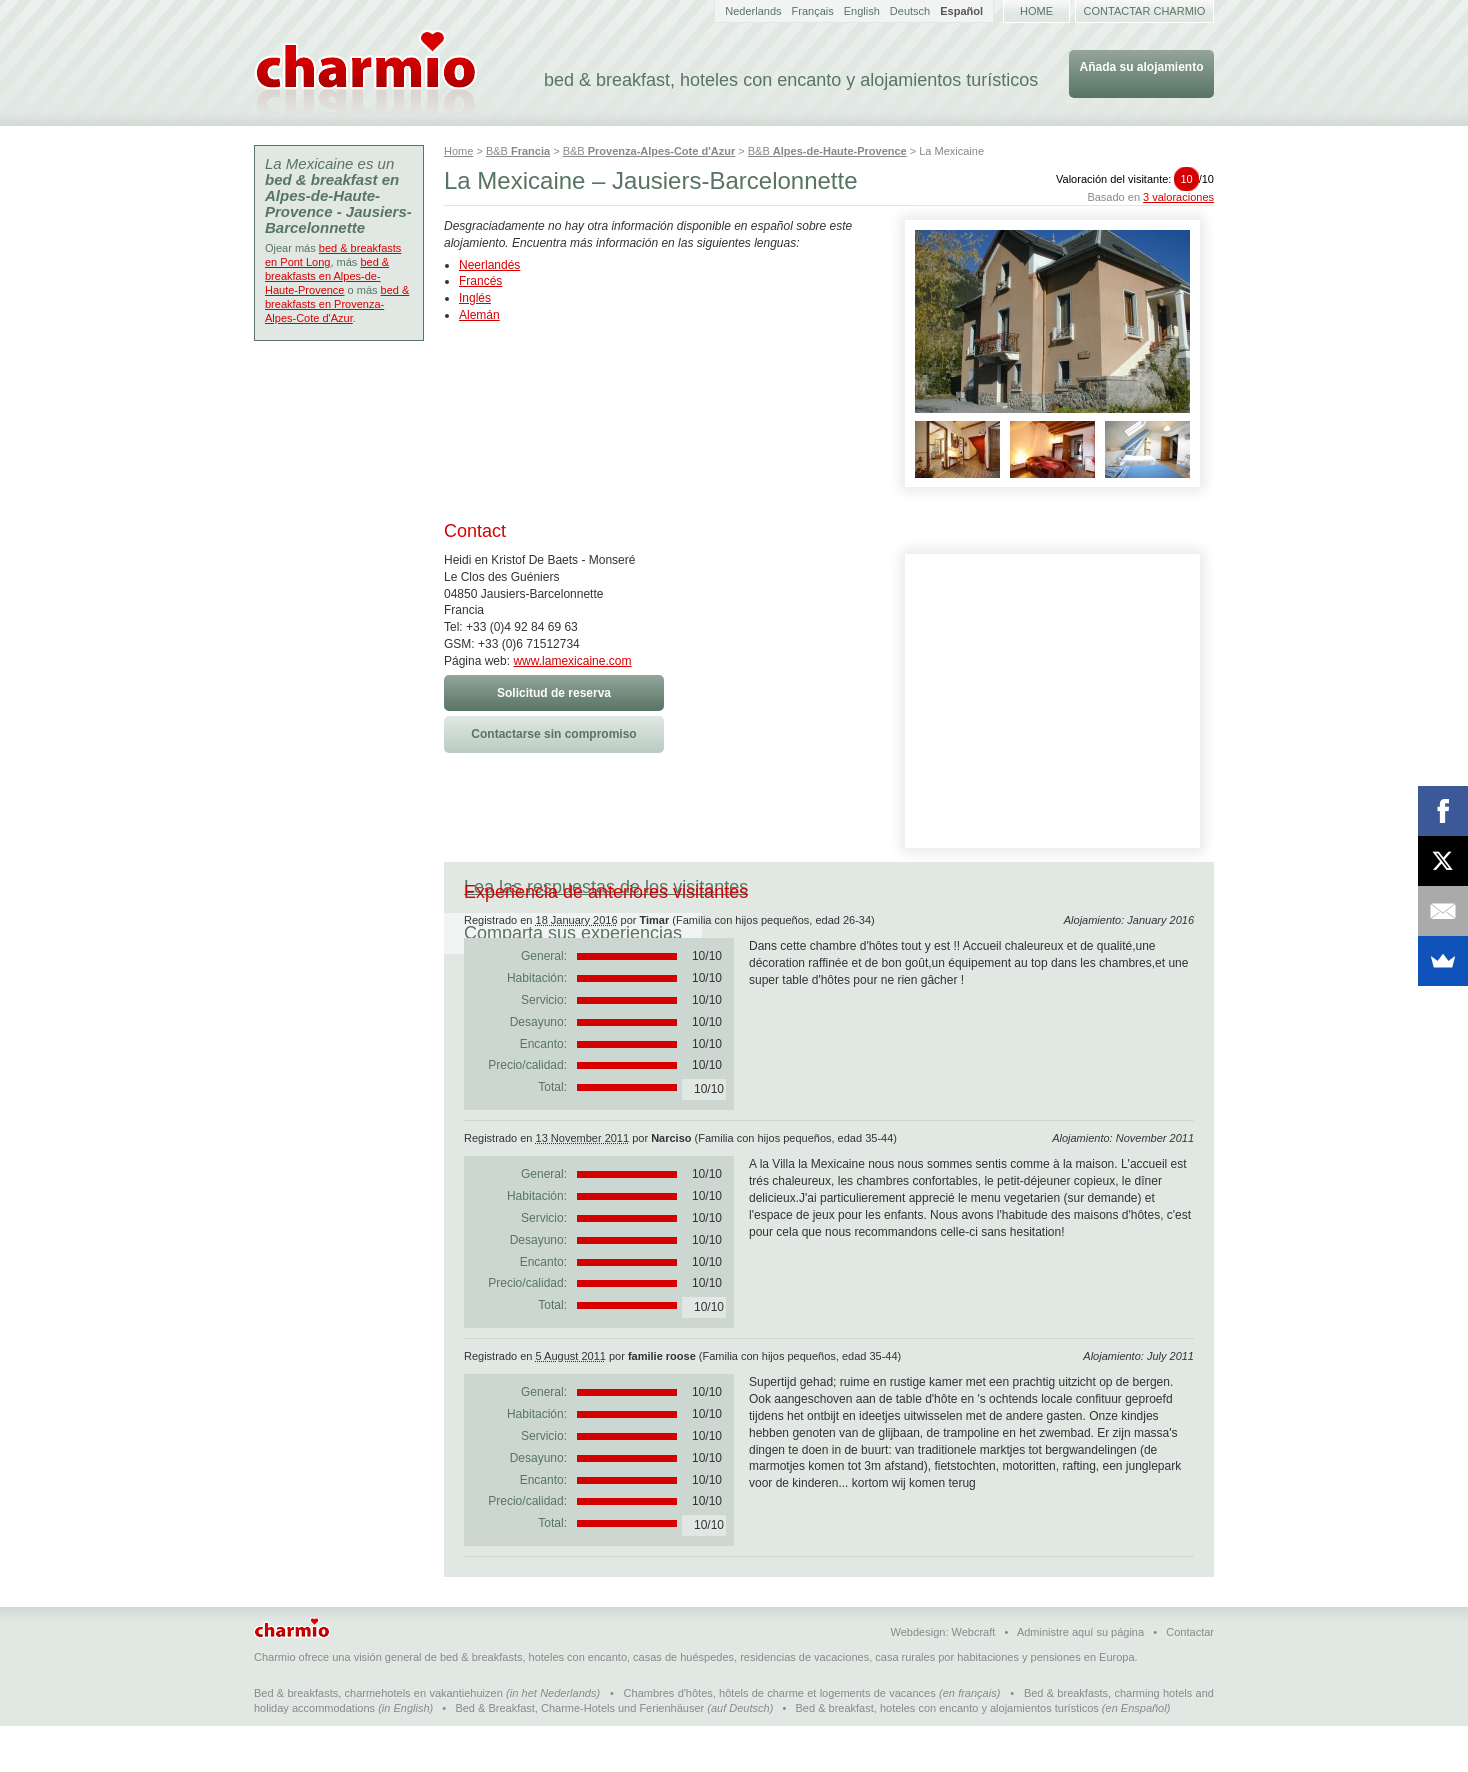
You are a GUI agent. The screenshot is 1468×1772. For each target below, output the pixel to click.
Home (1036, 11)
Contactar (1190, 1678)
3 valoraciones (1178, 197)
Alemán (479, 315)
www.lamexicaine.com (572, 661)
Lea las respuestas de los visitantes (606, 887)
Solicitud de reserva (554, 693)
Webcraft (974, 1678)
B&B (518, 151)
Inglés (475, 298)
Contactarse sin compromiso (553, 734)
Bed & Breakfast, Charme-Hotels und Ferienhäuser (579, 1754)
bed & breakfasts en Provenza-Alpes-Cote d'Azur (337, 304)
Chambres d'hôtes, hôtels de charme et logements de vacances (780, 1739)
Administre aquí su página (1080, 1678)
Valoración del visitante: (1135, 179)
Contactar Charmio (1145, 11)
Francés (480, 281)
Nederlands (753, 11)
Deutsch (910, 11)
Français (813, 11)
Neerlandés (489, 265)
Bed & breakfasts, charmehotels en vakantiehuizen (378, 1739)
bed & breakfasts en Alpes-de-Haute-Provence (327, 276)
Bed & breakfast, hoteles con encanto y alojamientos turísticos (947, 1754)
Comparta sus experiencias (897, 887)
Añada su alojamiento (1141, 67)
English (862, 11)
